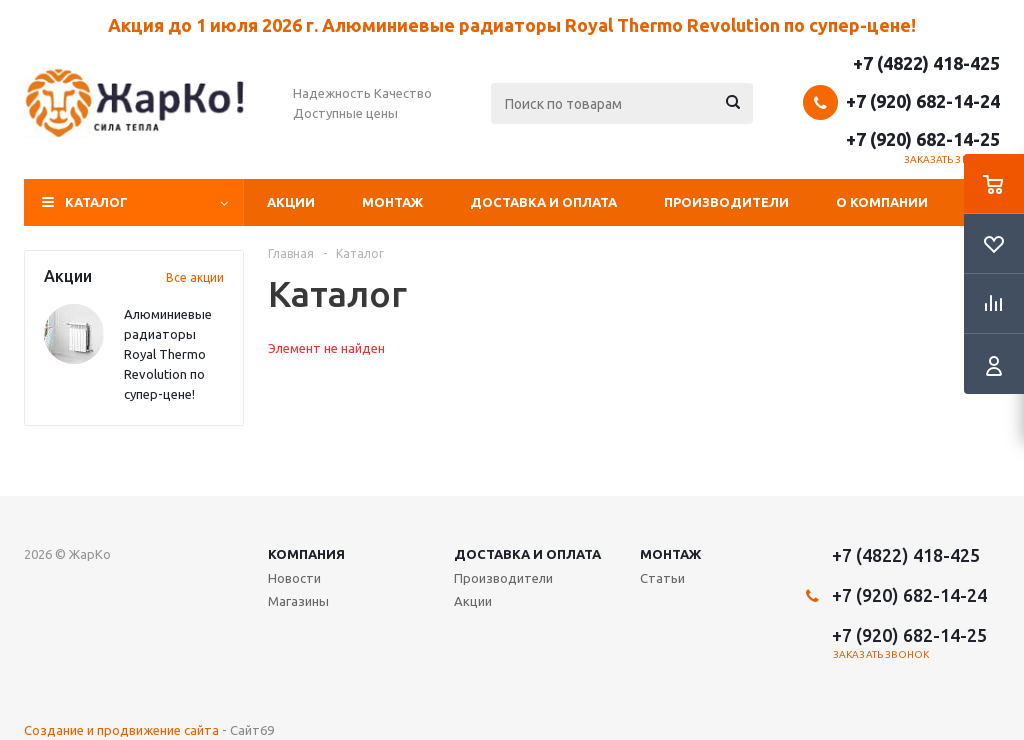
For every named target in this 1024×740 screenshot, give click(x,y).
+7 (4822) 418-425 (926, 63)
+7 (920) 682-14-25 (923, 139)
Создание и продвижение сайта (121, 730)
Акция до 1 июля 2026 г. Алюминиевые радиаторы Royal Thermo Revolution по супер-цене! (512, 25)
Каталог (96, 202)
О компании (882, 202)
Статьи (662, 578)
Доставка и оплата (543, 202)
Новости (294, 578)
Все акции (195, 277)
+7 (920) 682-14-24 (923, 101)
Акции (291, 202)
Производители (726, 202)
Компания (306, 554)
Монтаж (392, 202)
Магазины (298, 601)
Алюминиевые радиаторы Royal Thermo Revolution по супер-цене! (168, 354)
